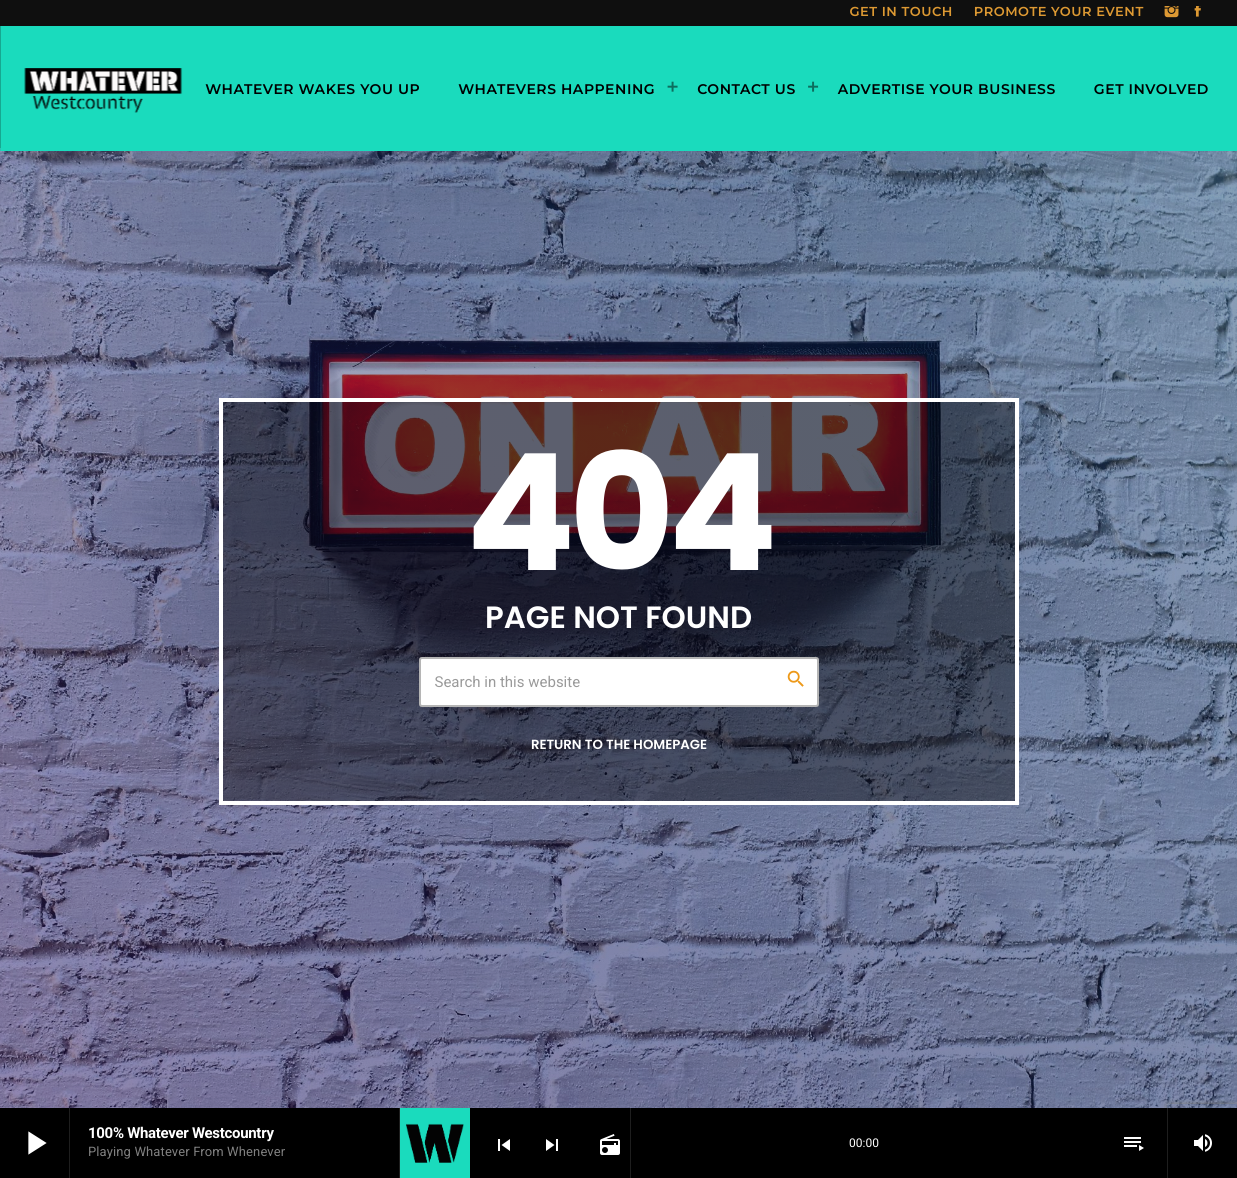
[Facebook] (1198, 13)
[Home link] (102, 89)
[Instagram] (1172, 13)
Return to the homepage (619, 744)
